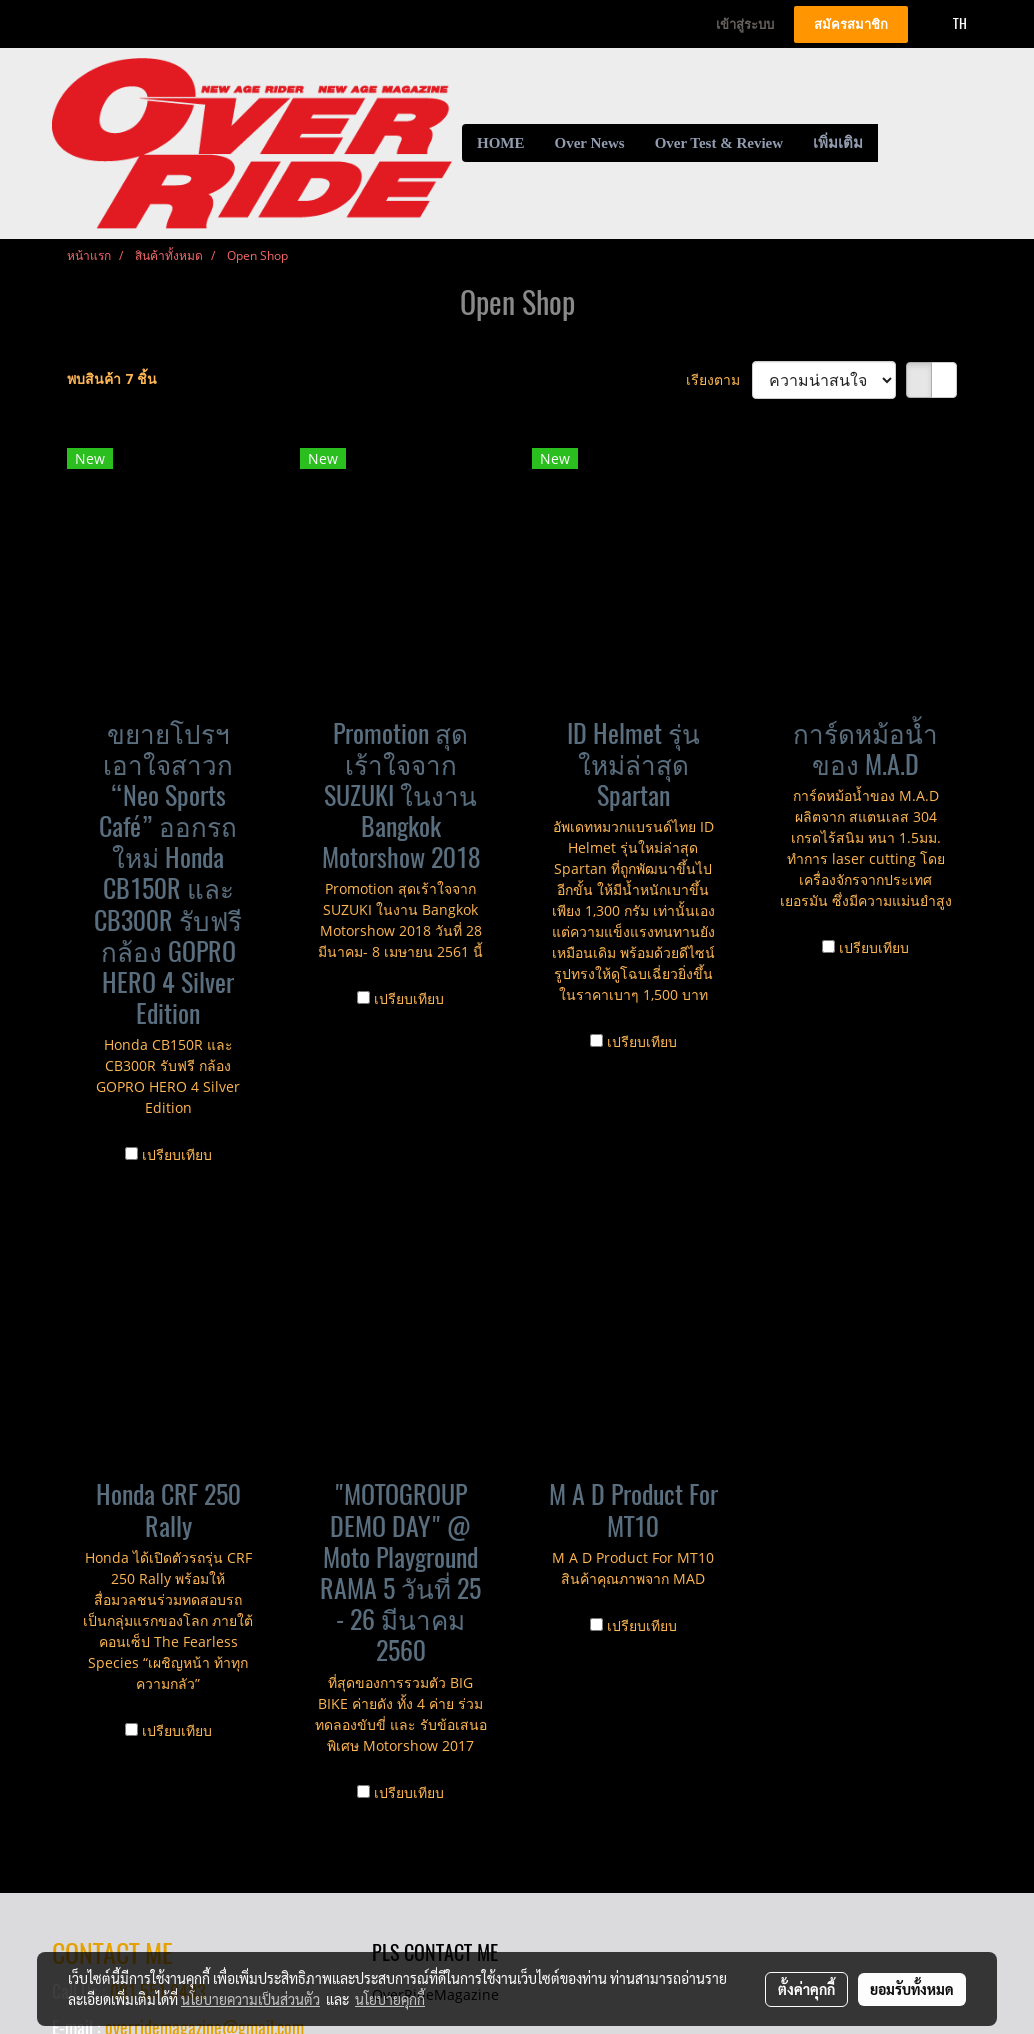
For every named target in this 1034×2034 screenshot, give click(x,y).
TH (949, 23)
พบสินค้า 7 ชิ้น (112, 378)
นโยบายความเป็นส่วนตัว (250, 1999)
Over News (590, 143)
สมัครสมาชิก (851, 24)
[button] (896, 143)
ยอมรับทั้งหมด (912, 1989)
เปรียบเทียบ (177, 1154)
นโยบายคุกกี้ (390, 1999)
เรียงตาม (719, 379)
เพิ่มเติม (838, 143)
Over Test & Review (719, 143)
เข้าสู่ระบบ (745, 24)
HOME (501, 143)
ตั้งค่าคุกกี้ (806, 1989)
